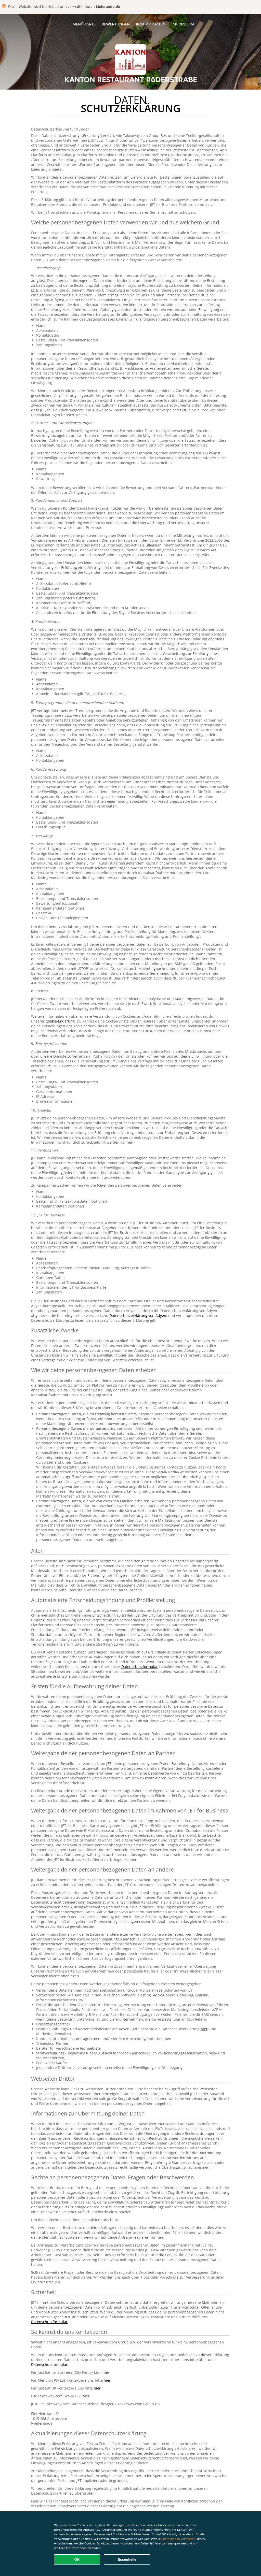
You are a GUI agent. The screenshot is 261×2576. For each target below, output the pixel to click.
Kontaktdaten (150, 24)
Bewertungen (116, 24)
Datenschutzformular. (50, 2364)
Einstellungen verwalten (178, 2539)
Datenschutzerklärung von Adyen (137, 1315)
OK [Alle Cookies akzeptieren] (77, 2559)
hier (204, 2028)
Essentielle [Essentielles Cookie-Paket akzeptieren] (127, 2559)
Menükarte (84, 24)
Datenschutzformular (139, 1666)
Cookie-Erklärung (60, 1021)
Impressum (183, 24)
